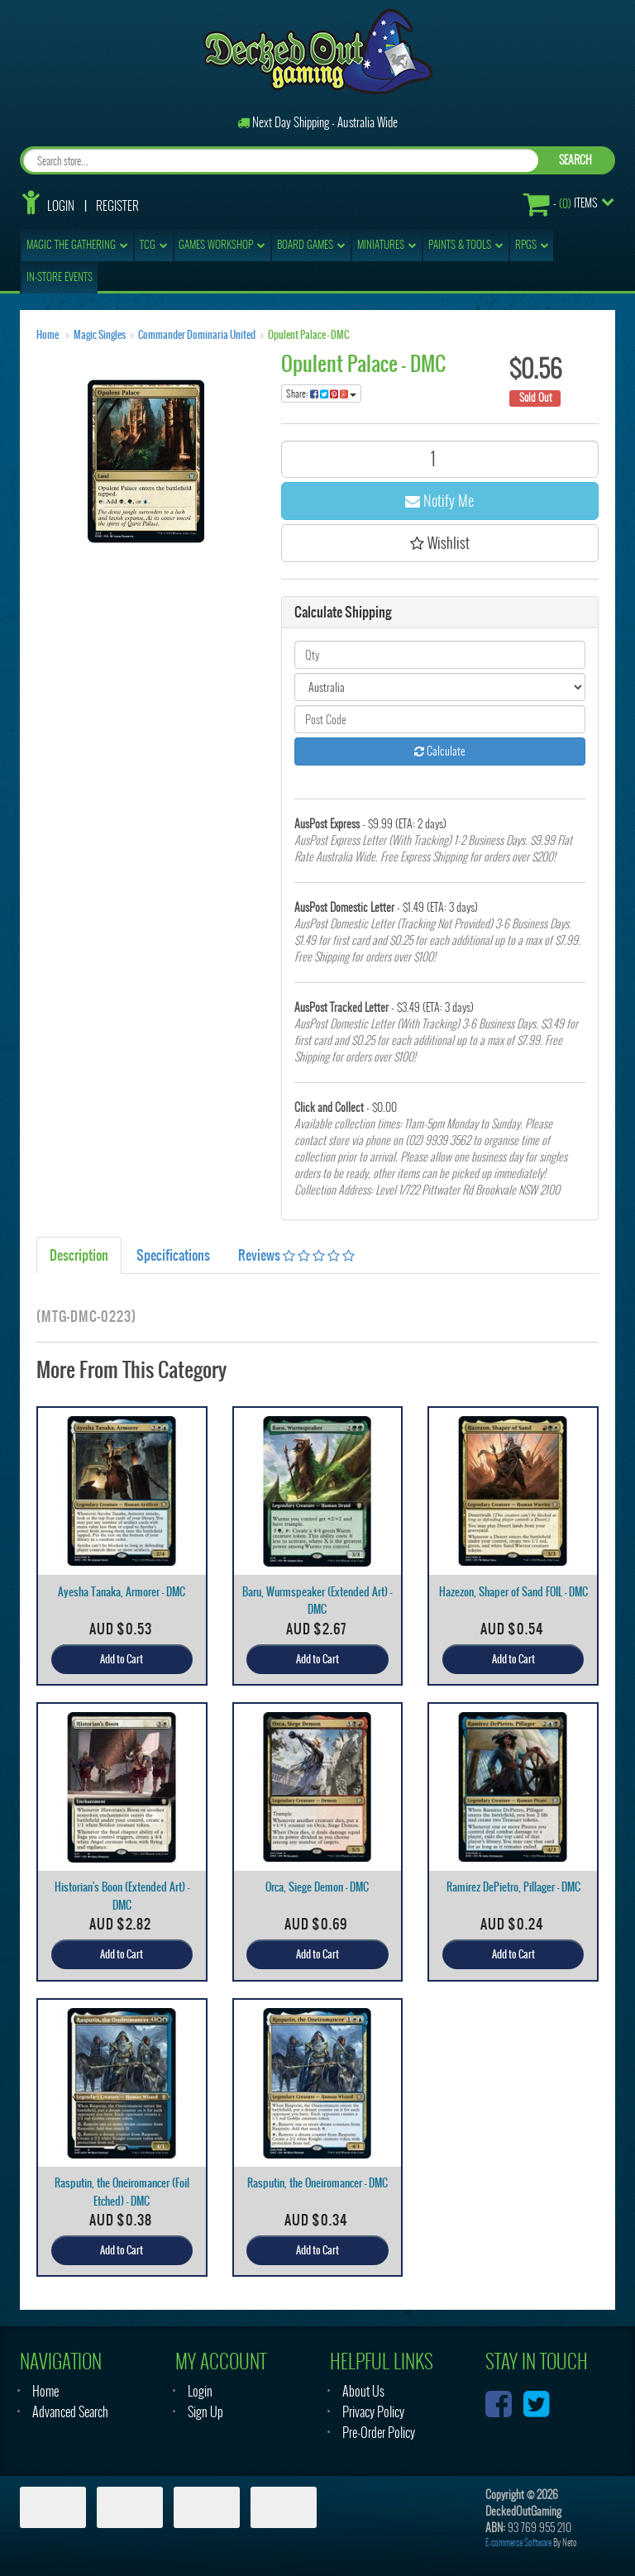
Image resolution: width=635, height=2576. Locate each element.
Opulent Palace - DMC (308, 334)
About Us (363, 2391)
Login (60, 206)
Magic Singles (100, 334)
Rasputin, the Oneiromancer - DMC (317, 2183)
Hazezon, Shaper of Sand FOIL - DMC (513, 1592)
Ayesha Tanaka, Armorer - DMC (121, 1592)
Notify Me (439, 500)
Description (79, 1255)
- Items (560, 203)
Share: (321, 393)
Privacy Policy (373, 2411)
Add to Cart (121, 1659)
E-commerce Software (518, 2542)
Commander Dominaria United (196, 334)
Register (117, 206)
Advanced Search (70, 2411)
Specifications (173, 1255)
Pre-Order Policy (378, 2432)
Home (47, 334)
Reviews (296, 1255)
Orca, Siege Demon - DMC (317, 1887)
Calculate (440, 751)
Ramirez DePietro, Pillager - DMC (513, 1887)
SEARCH (575, 160)
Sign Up (205, 2411)
